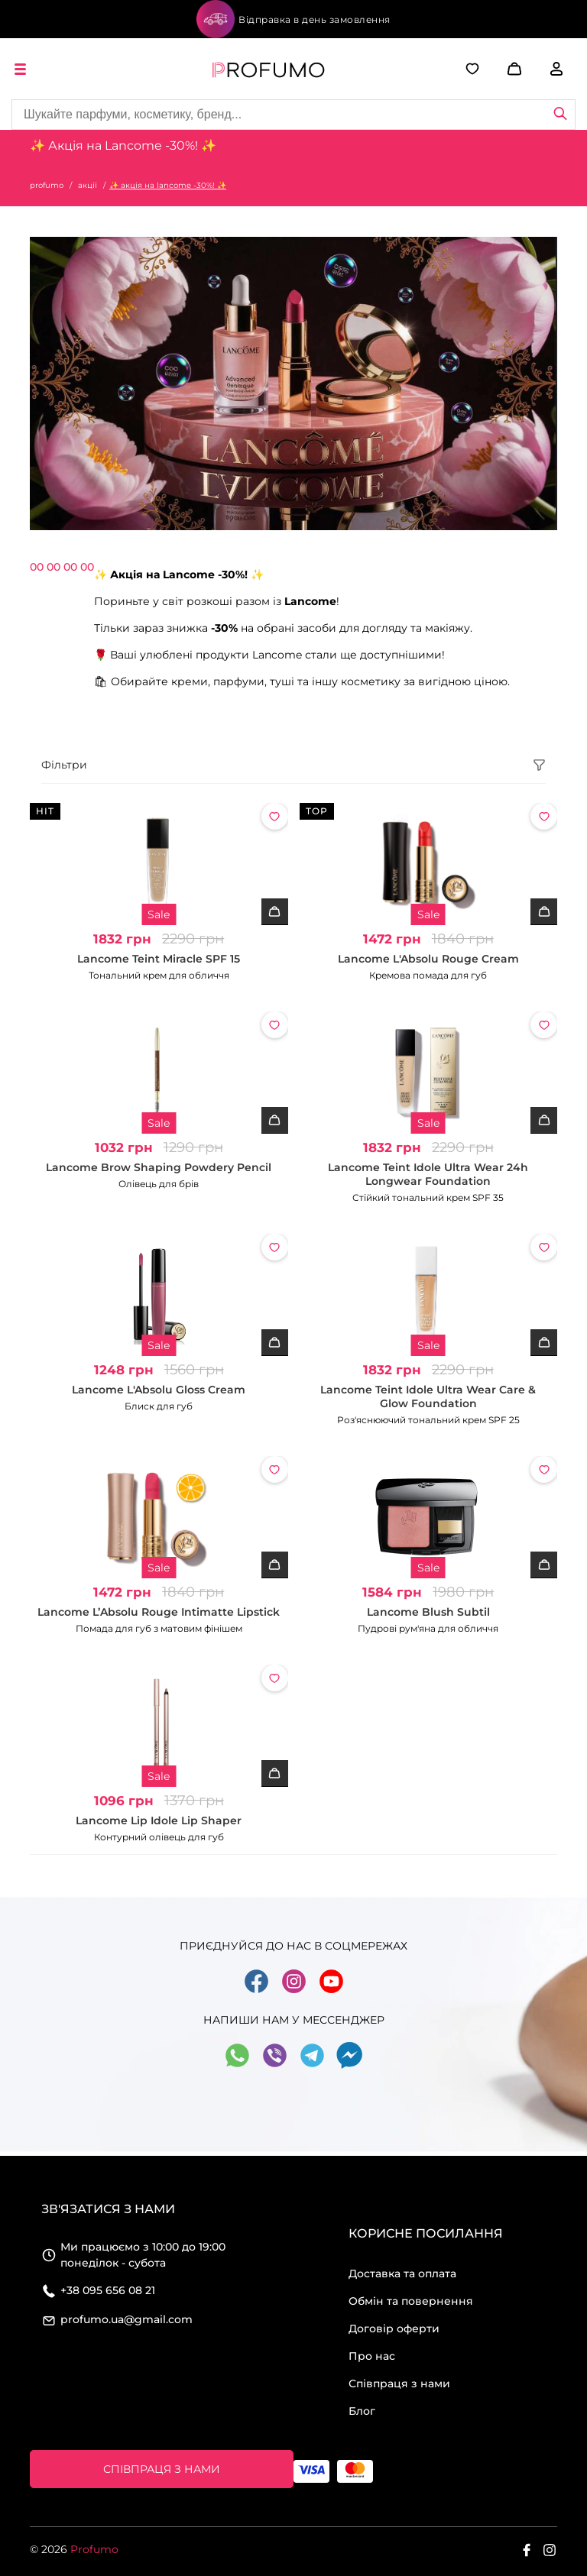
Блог (362, 2411)
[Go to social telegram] (312, 2065)
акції (87, 185)
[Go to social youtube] (331, 1991)
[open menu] (22, 69)
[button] (492, 68)
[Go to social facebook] (256, 1991)
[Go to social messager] (349, 2065)
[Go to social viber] (275, 2065)
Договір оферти (394, 2328)
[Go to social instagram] (294, 1991)
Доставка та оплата (402, 2273)
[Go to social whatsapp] (237, 2065)
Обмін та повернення (411, 2301)
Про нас (372, 2356)
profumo (46, 185)
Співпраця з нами (399, 2383)
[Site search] (293, 114)
